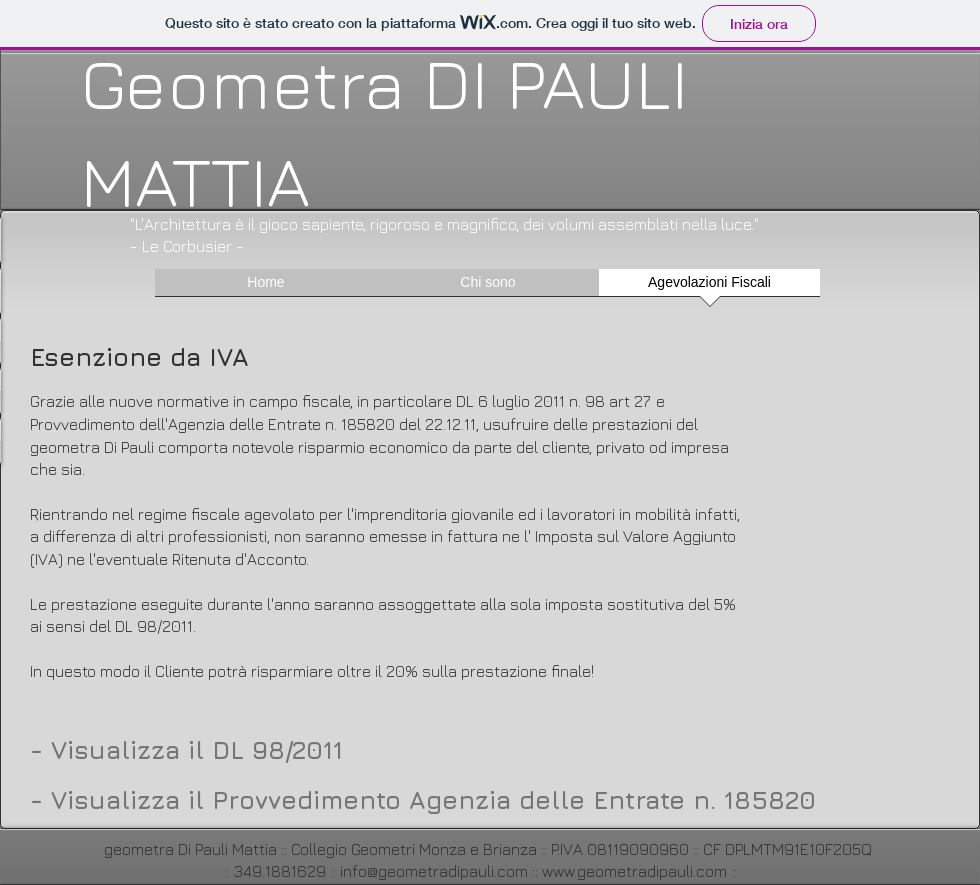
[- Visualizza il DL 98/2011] (188, 749)
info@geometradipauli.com (434, 871)
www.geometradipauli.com (634, 871)
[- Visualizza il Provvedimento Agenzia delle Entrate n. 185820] (425, 799)
